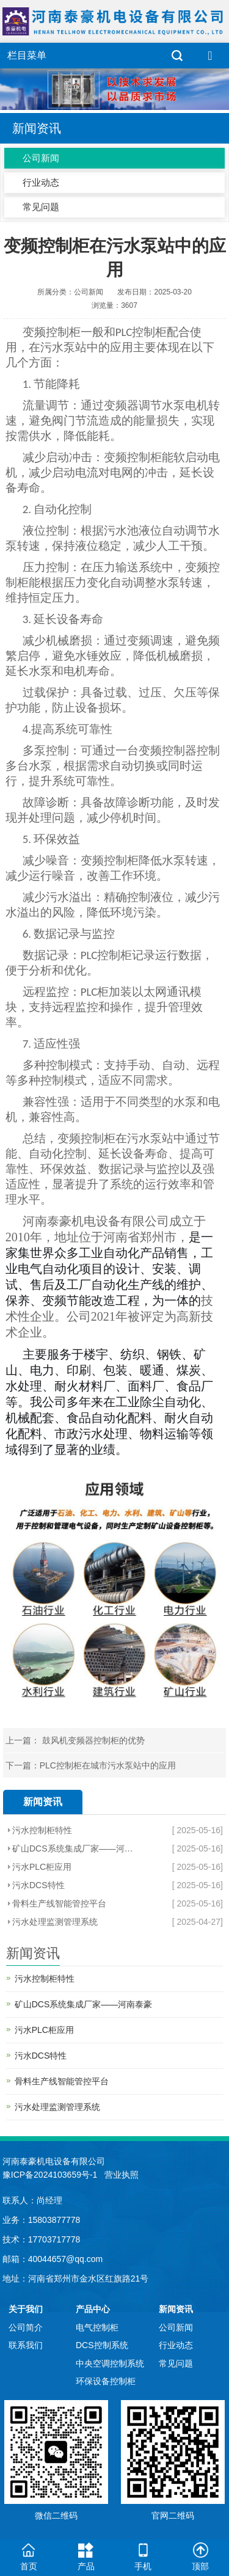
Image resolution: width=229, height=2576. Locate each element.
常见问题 (41, 207)
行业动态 (41, 182)
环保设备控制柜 (106, 2381)
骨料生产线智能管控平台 (59, 1903)
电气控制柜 (97, 2327)
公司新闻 (41, 158)
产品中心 (93, 2309)
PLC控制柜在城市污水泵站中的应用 (108, 1765)
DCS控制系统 (102, 2345)
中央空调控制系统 (110, 2363)
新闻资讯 (176, 2309)
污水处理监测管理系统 (55, 1922)
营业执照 (121, 2175)
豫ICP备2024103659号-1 (50, 2175)
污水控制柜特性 (42, 1830)
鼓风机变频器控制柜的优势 (92, 1740)
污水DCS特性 (38, 1885)
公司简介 (26, 2327)
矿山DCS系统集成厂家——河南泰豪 (75, 1848)
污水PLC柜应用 (41, 1867)
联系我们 (26, 2345)
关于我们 (26, 2309)
